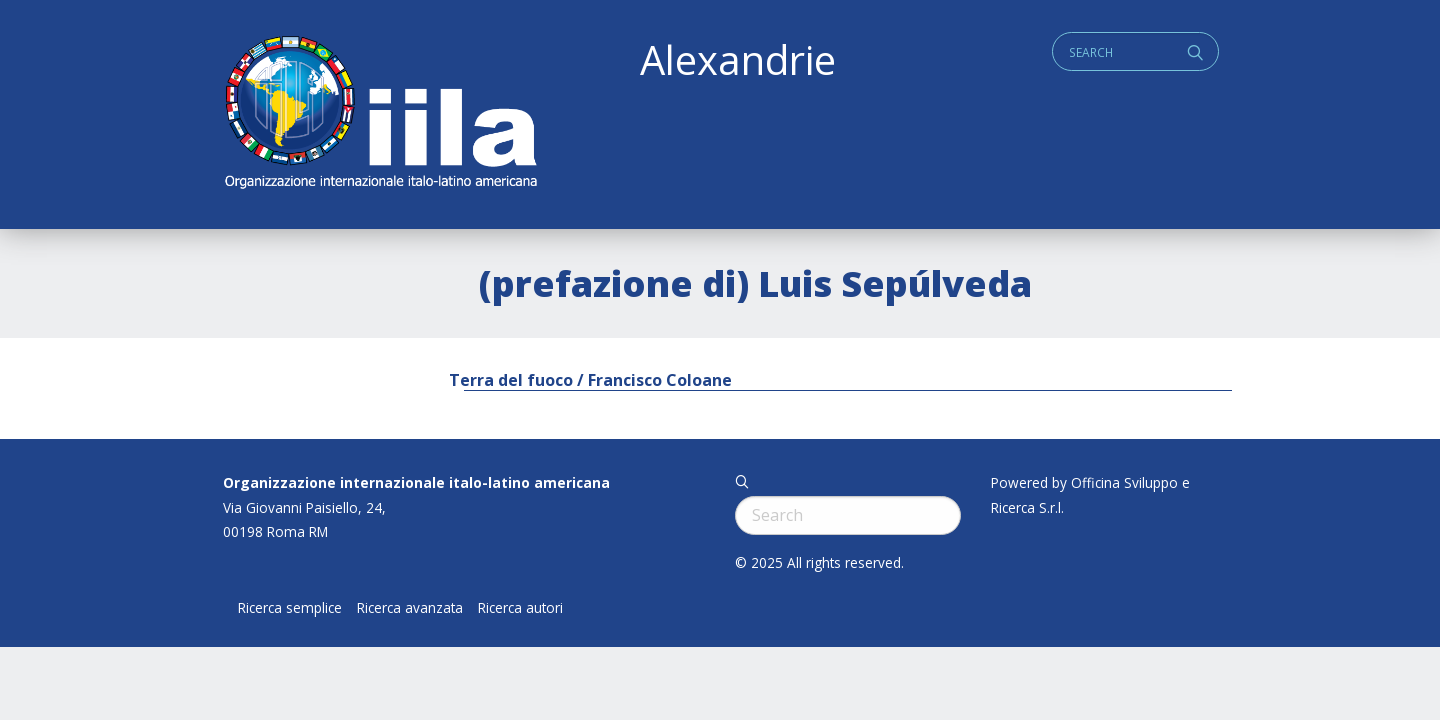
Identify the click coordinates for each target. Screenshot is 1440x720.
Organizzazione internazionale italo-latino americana (416, 482)
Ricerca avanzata (410, 608)
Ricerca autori (520, 608)
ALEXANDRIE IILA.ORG (380, 114)
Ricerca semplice (290, 608)
